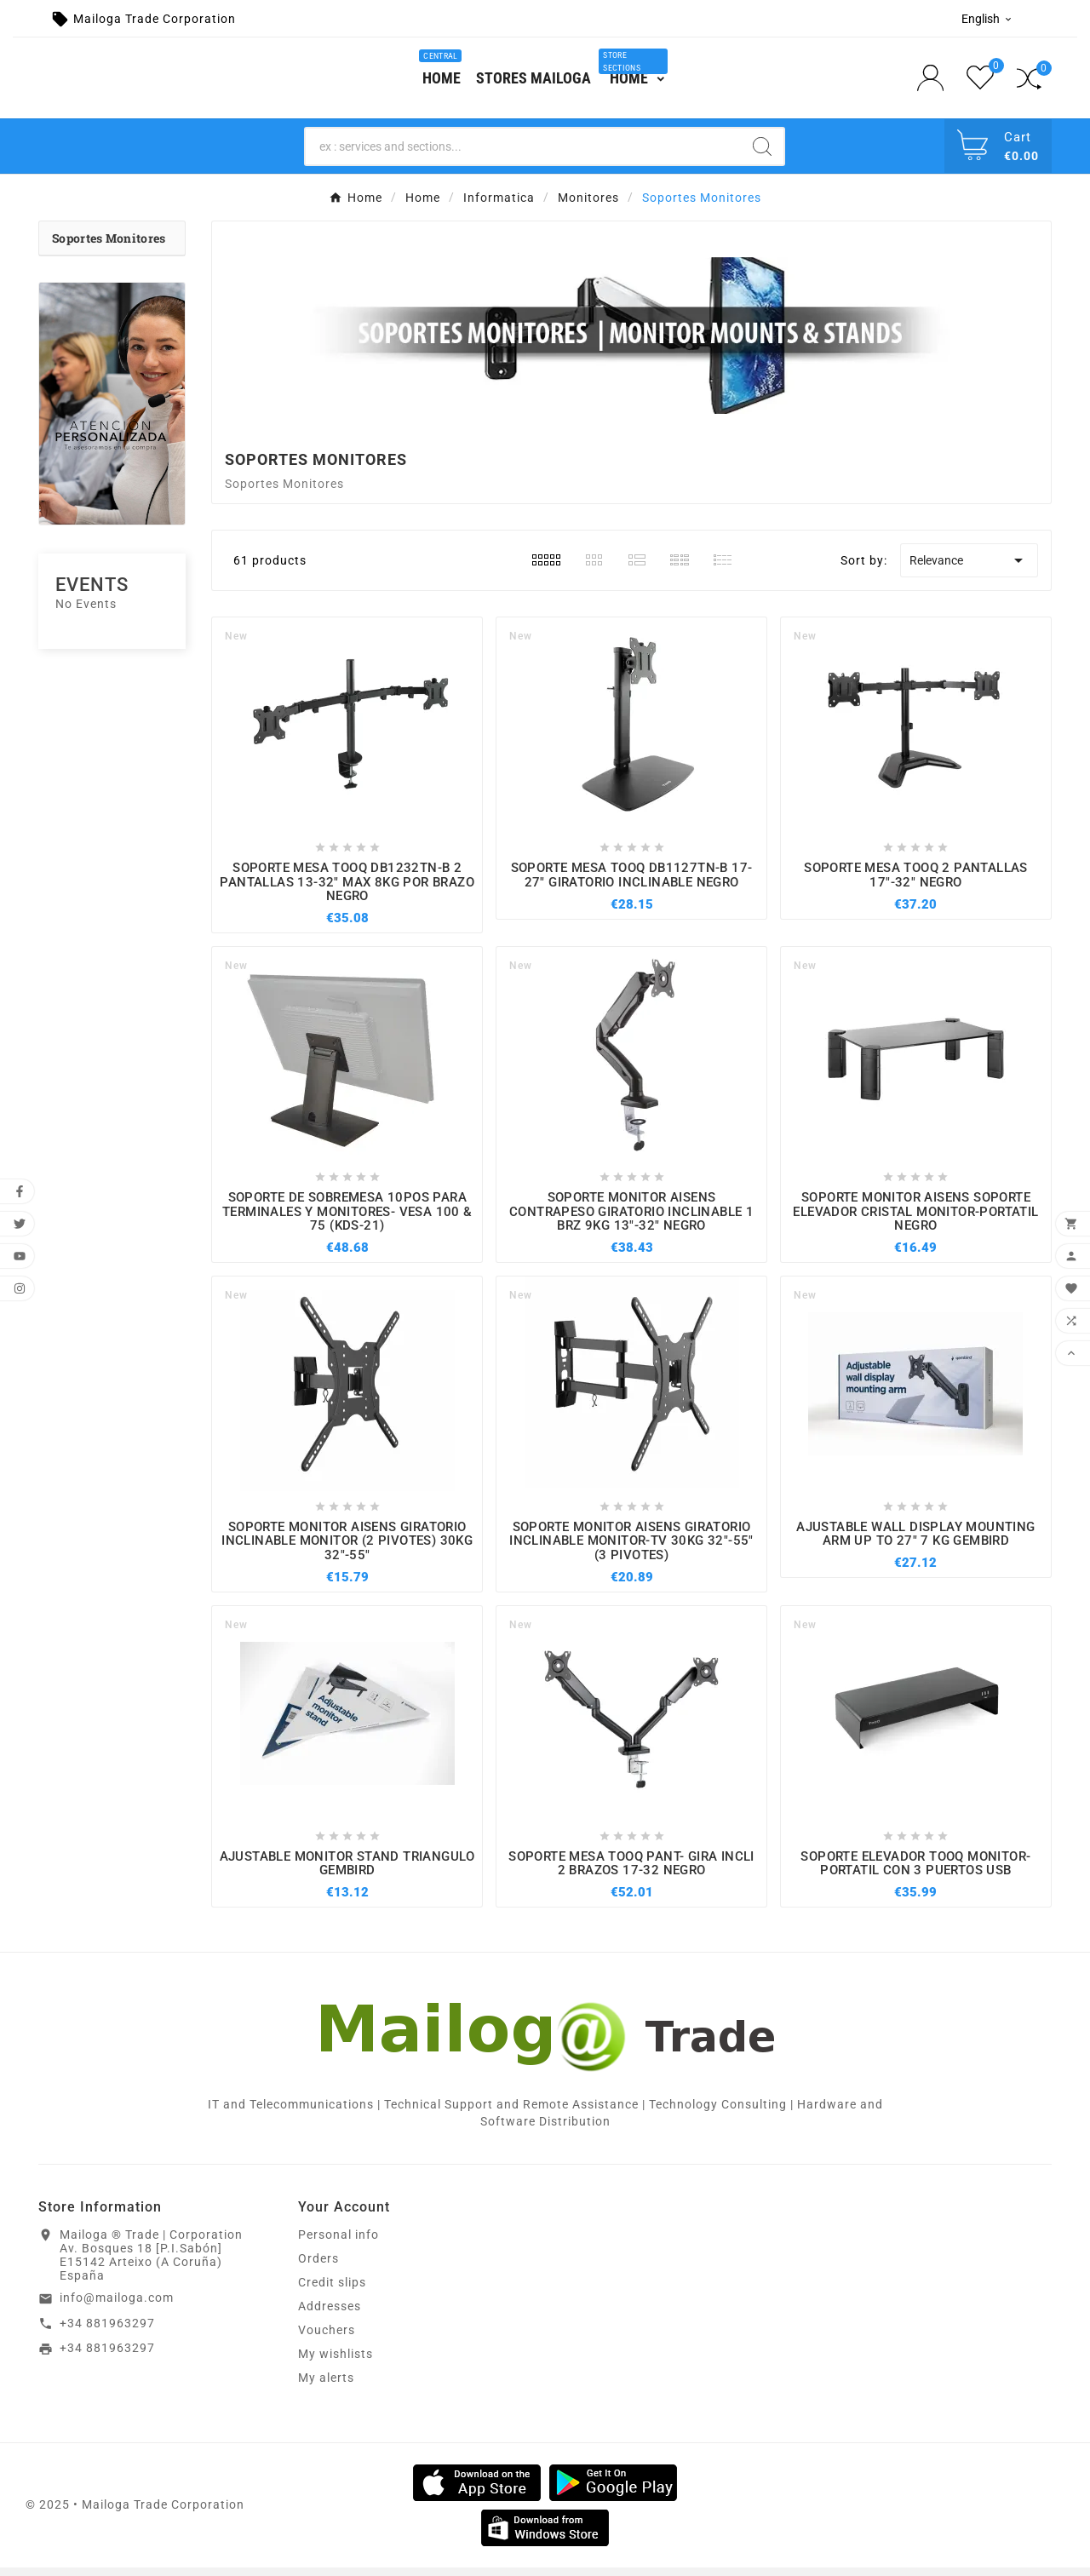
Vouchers (326, 2338)
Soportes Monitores (108, 246)
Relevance (968, 569)
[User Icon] (935, 82)
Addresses (329, 2314)
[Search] (523, 155)
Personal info (338, 2243)
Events (92, 593)
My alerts (326, 2386)
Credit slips (332, 2291)
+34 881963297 (107, 2331)
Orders (318, 2267)
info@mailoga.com (117, 2306)
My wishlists (335, 2362)
